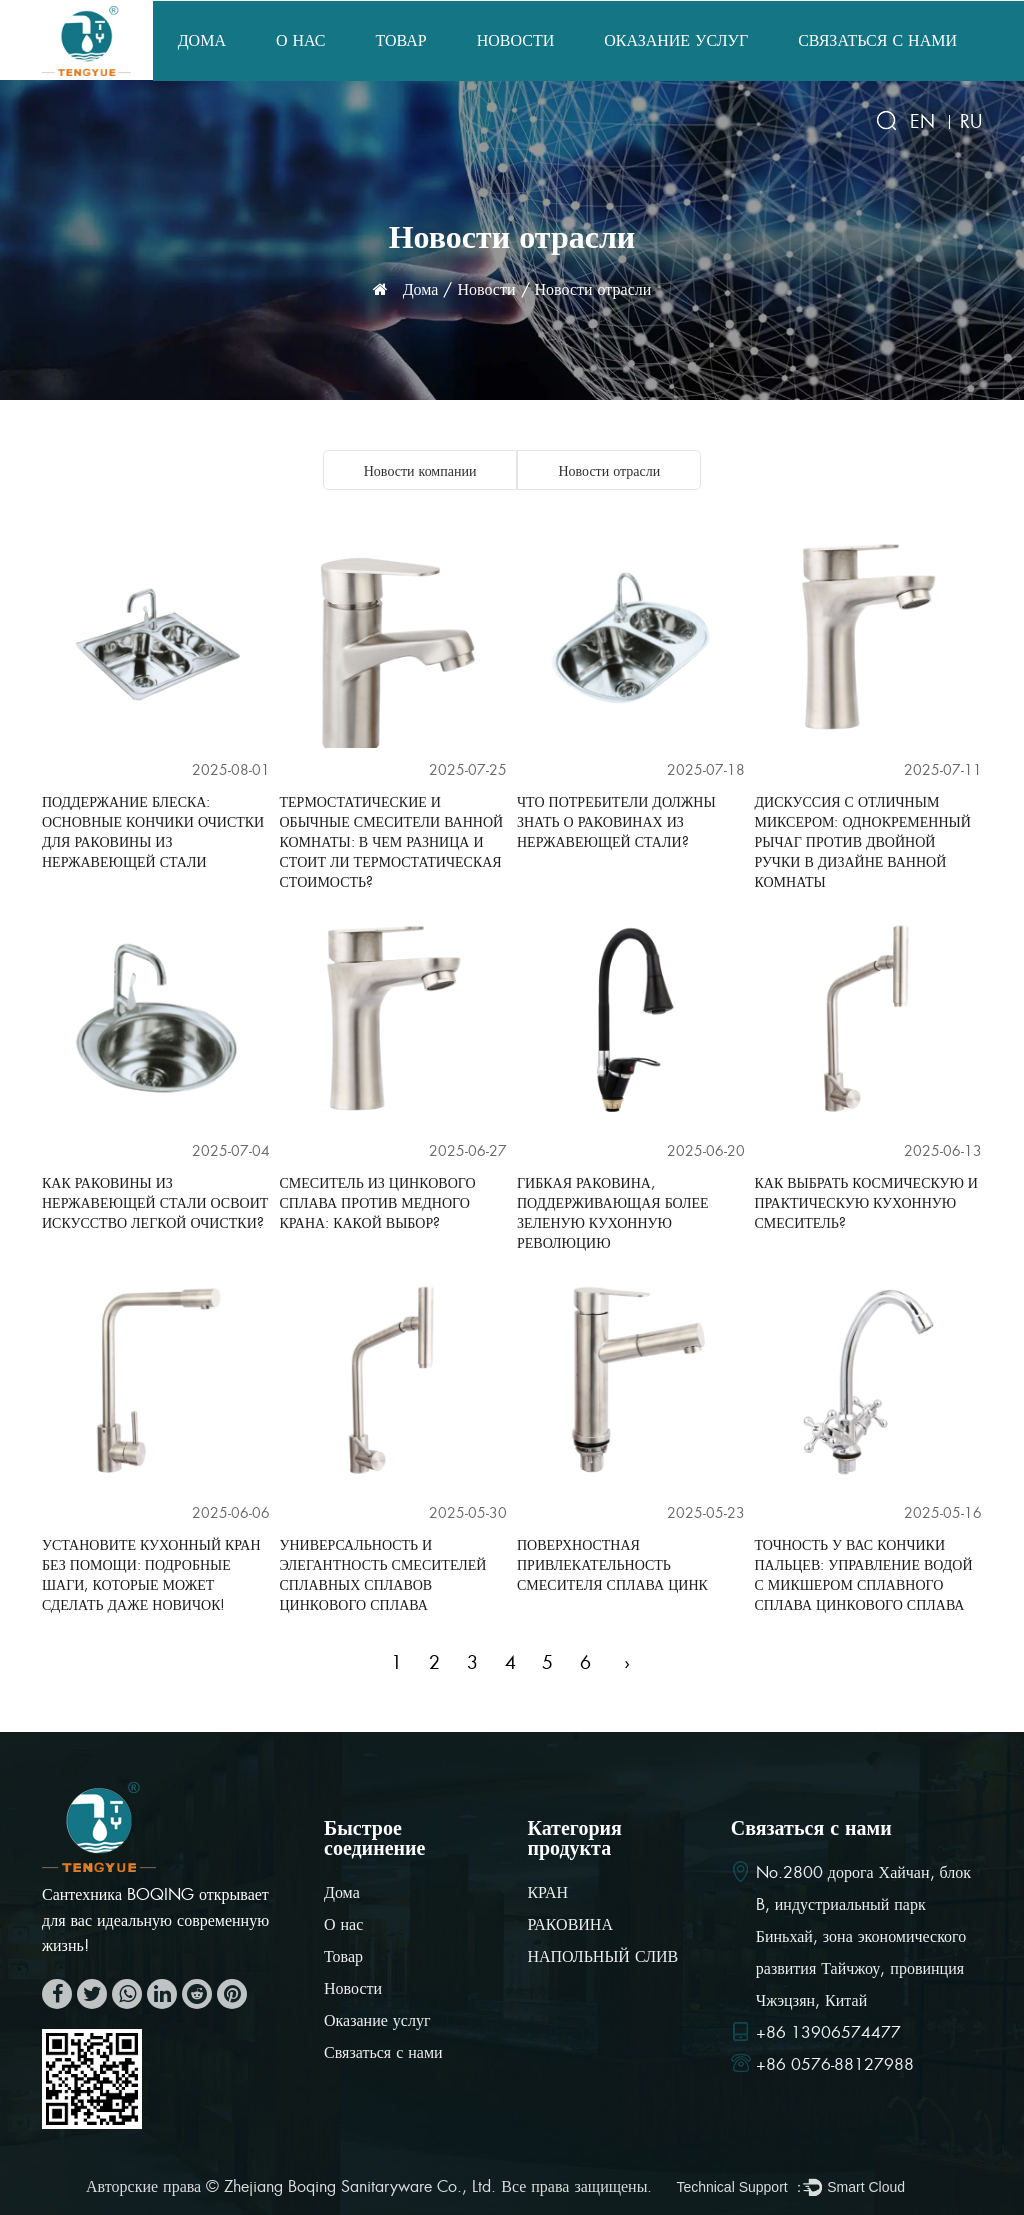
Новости (516, 40)
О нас (301, 40)
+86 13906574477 (828, 2033)
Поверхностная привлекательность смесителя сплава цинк (612, 1565)
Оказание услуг (676, 40)
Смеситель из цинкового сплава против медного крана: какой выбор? (378, 1203)
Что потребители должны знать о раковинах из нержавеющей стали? (616, 822)
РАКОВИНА (570, 1925)
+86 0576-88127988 (835, 2065)
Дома (202, 40)
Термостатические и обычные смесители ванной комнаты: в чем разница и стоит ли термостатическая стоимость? (392, 842)
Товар (401, 40)
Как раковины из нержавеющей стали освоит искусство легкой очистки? (155, 1203)
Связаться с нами (877, 40)
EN (922, 122)
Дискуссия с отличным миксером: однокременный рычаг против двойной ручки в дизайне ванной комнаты (863, 842)
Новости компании (420, 471)
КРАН (547, 1893)
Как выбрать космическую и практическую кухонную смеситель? (866, 1203)
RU (971, 122)
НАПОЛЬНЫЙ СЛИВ (602, 1957)
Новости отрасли (609, 471)
